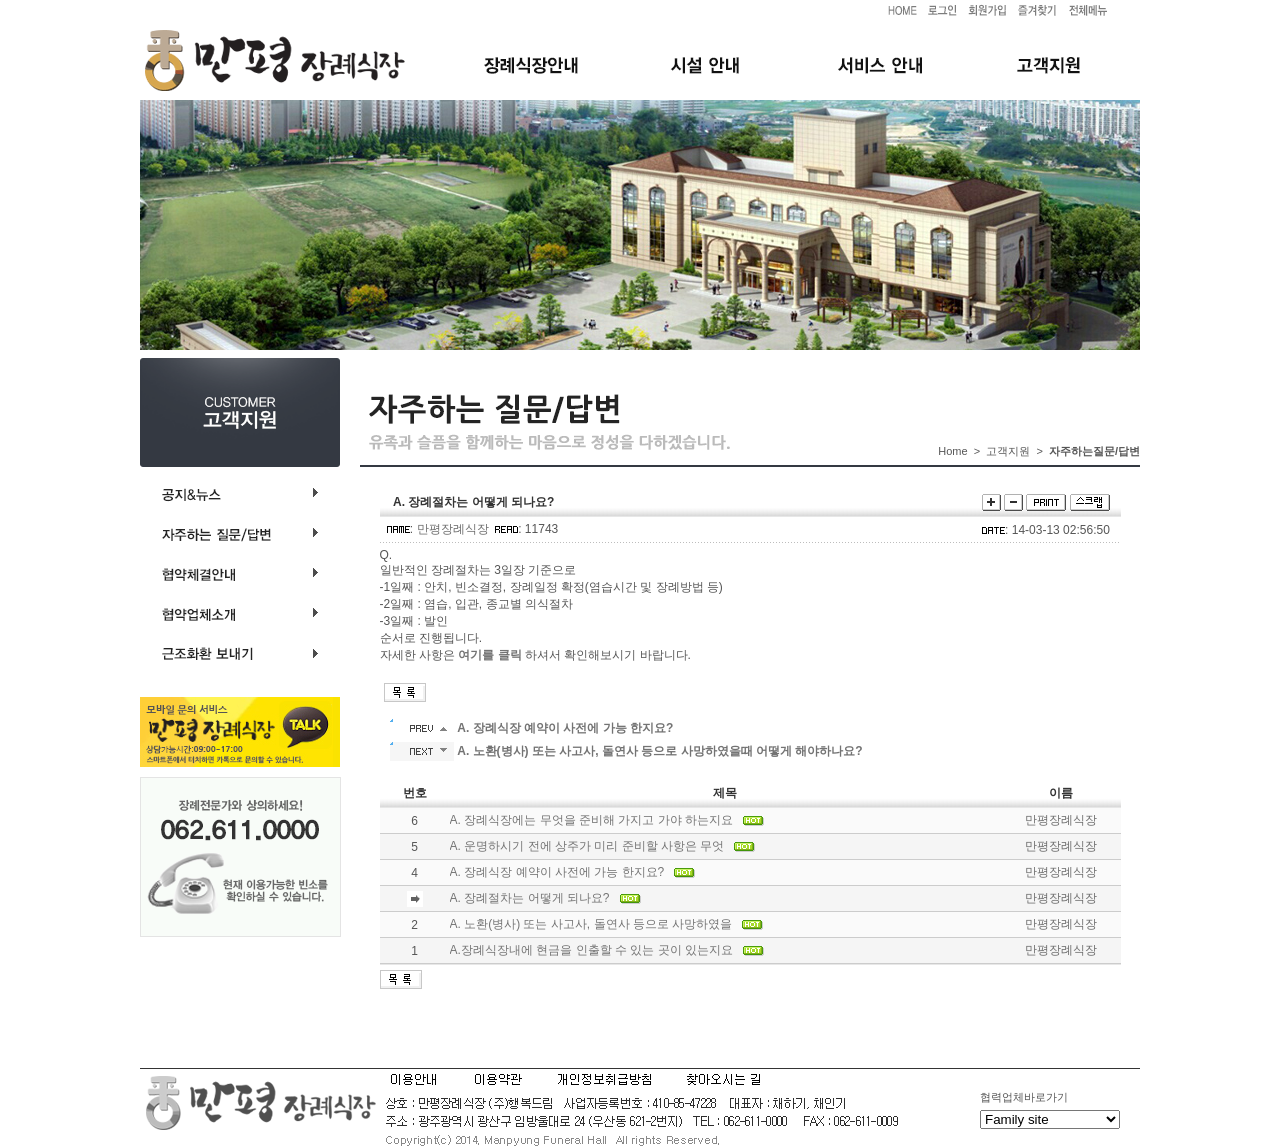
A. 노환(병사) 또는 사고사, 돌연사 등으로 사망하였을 (591, 924)
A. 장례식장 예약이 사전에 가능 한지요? (557, 872)
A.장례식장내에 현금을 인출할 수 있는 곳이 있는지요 (591, 950)
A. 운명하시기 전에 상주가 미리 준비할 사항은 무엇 (587, 846)
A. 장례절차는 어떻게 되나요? (530, 898)
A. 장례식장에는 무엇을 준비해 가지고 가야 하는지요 (591, 820)
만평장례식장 (453, 529)
